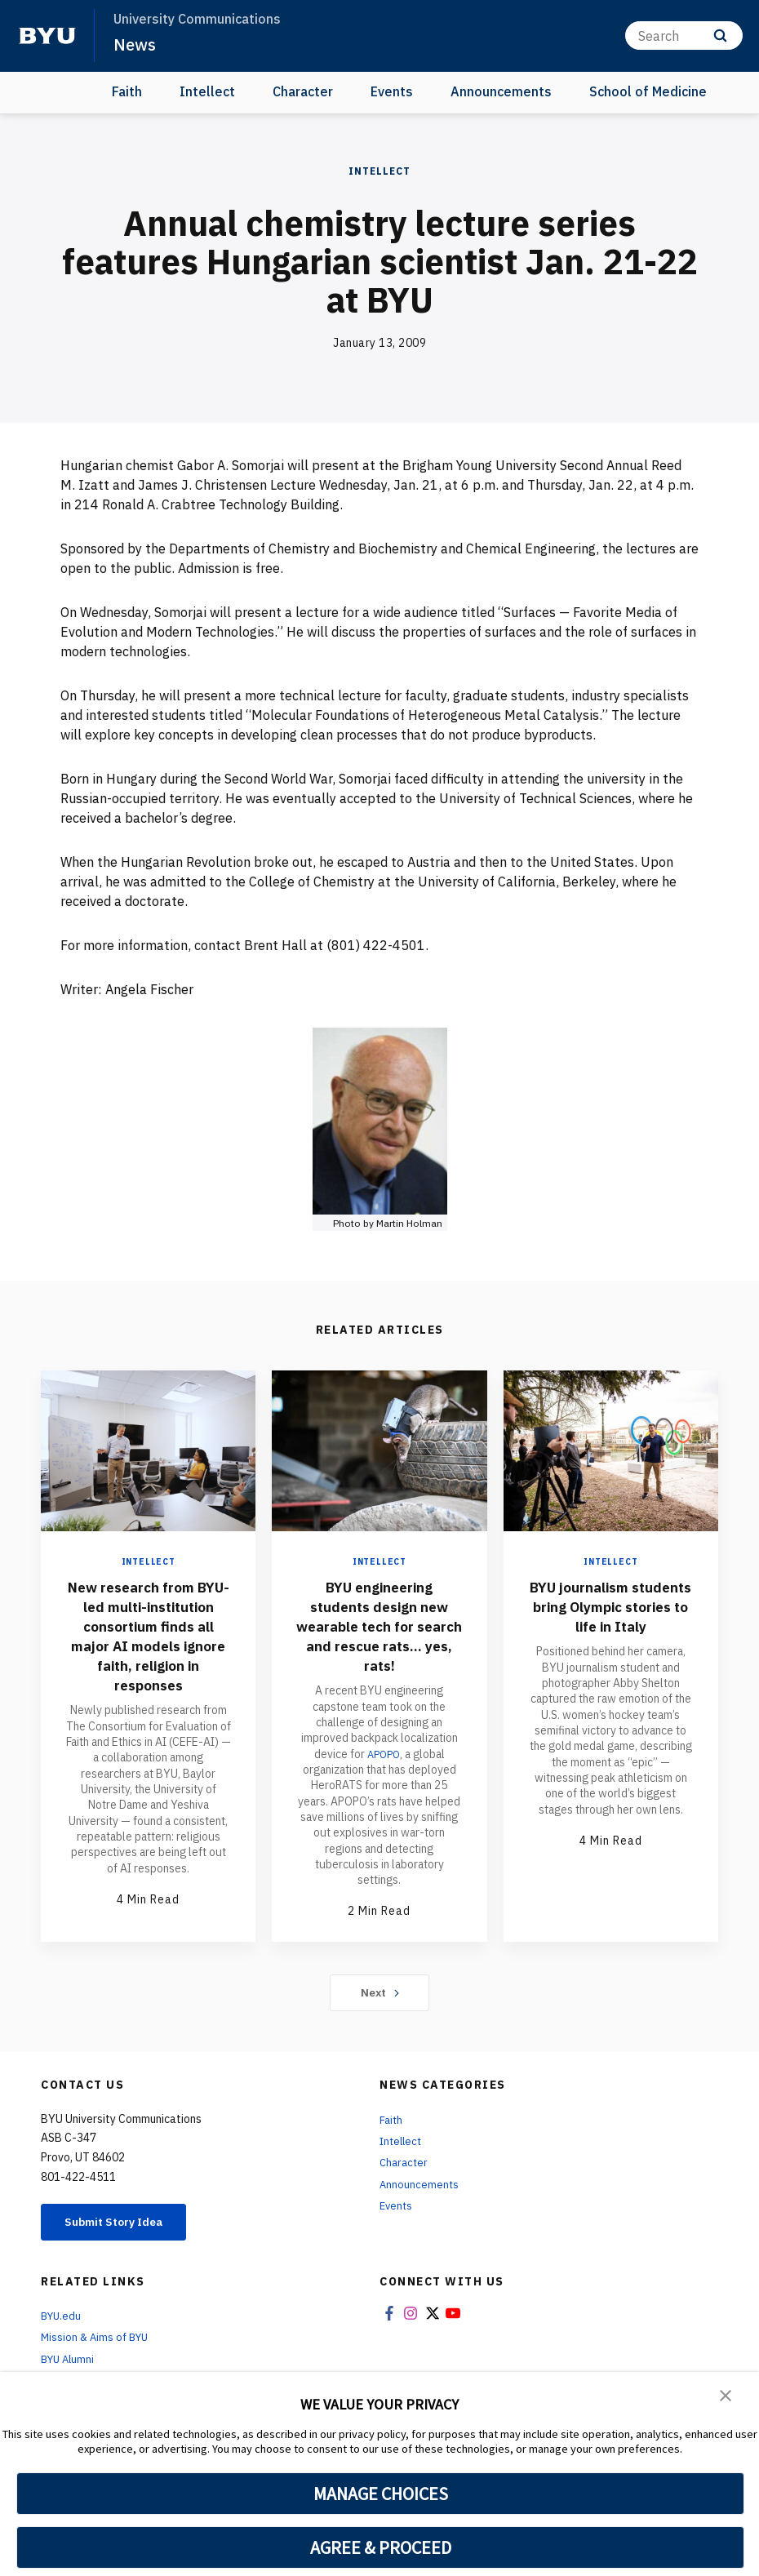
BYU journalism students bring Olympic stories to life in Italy (610, 1615)
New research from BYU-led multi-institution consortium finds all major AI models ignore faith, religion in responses (148, 1645)
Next (380, 2000)
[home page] (47, 36)
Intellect (207, 91)
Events (392, 91)
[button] (726, 2395)
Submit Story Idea (125, 2231)
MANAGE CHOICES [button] (380, 2493)
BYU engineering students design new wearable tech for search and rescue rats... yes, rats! (379, 1625)
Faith (127, 91)
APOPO (383, 1754)
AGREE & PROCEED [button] (380, 2547)
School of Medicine (648, 91)
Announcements (501, 91)
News (135, 44)
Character (303, 91)
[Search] (684, 35)
